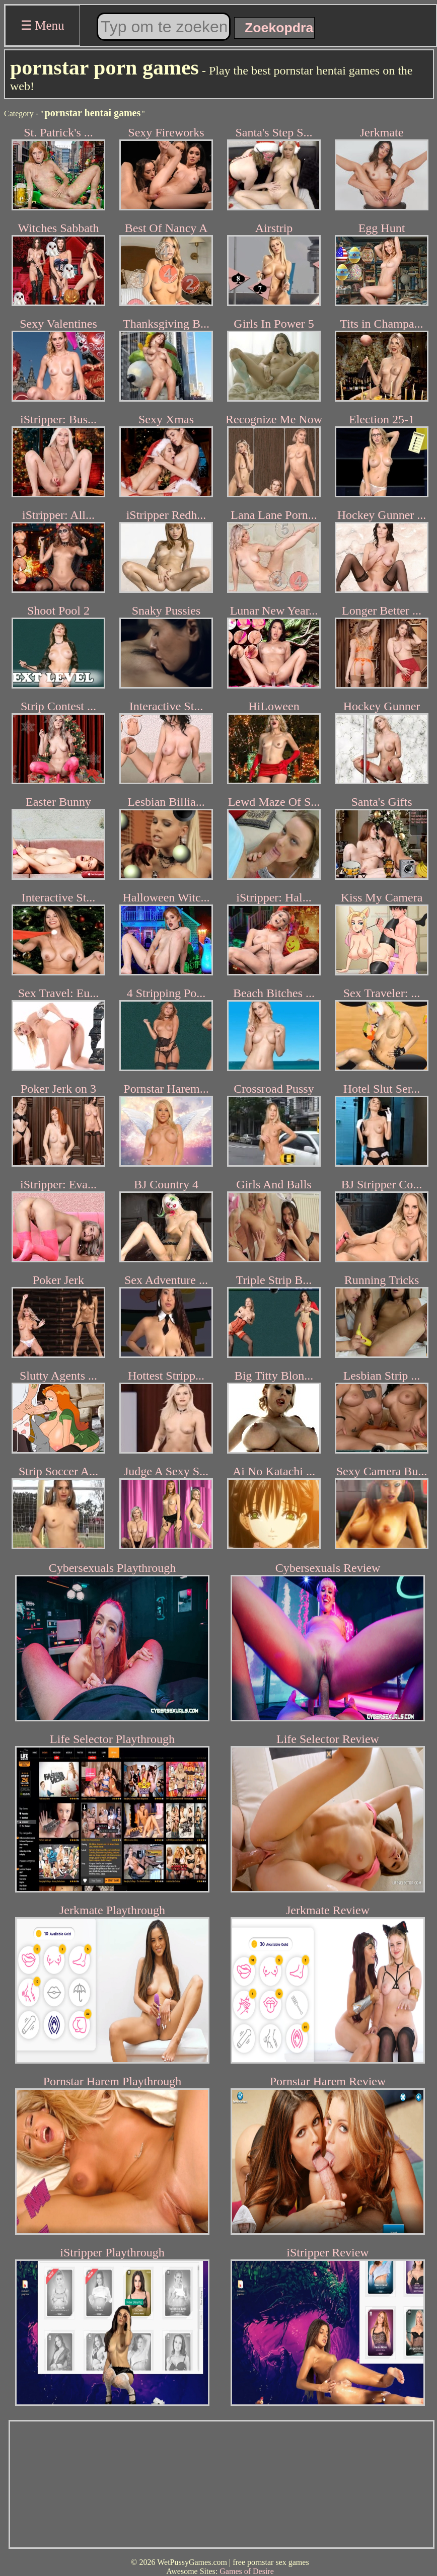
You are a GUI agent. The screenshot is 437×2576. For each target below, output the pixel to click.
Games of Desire (247, 2571)
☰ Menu (42, 25)
